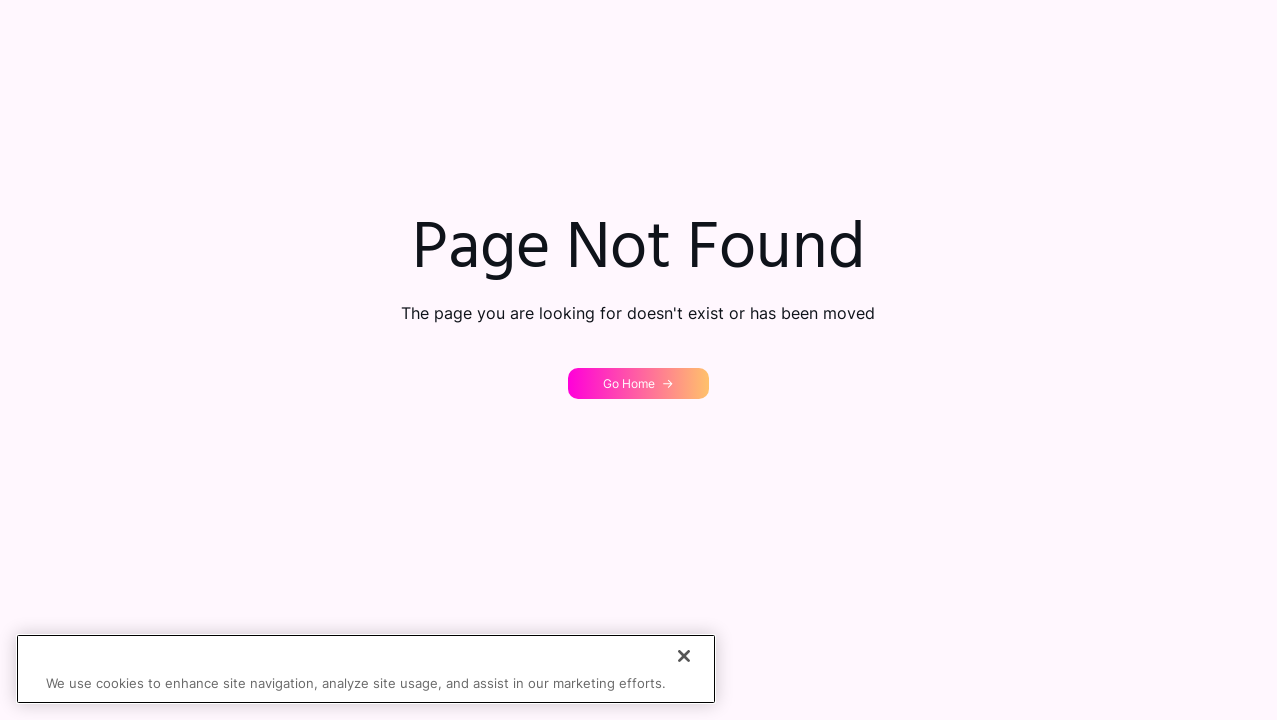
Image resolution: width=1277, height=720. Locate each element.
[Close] (684, 656)
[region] (366, 669)
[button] (638, 383)
